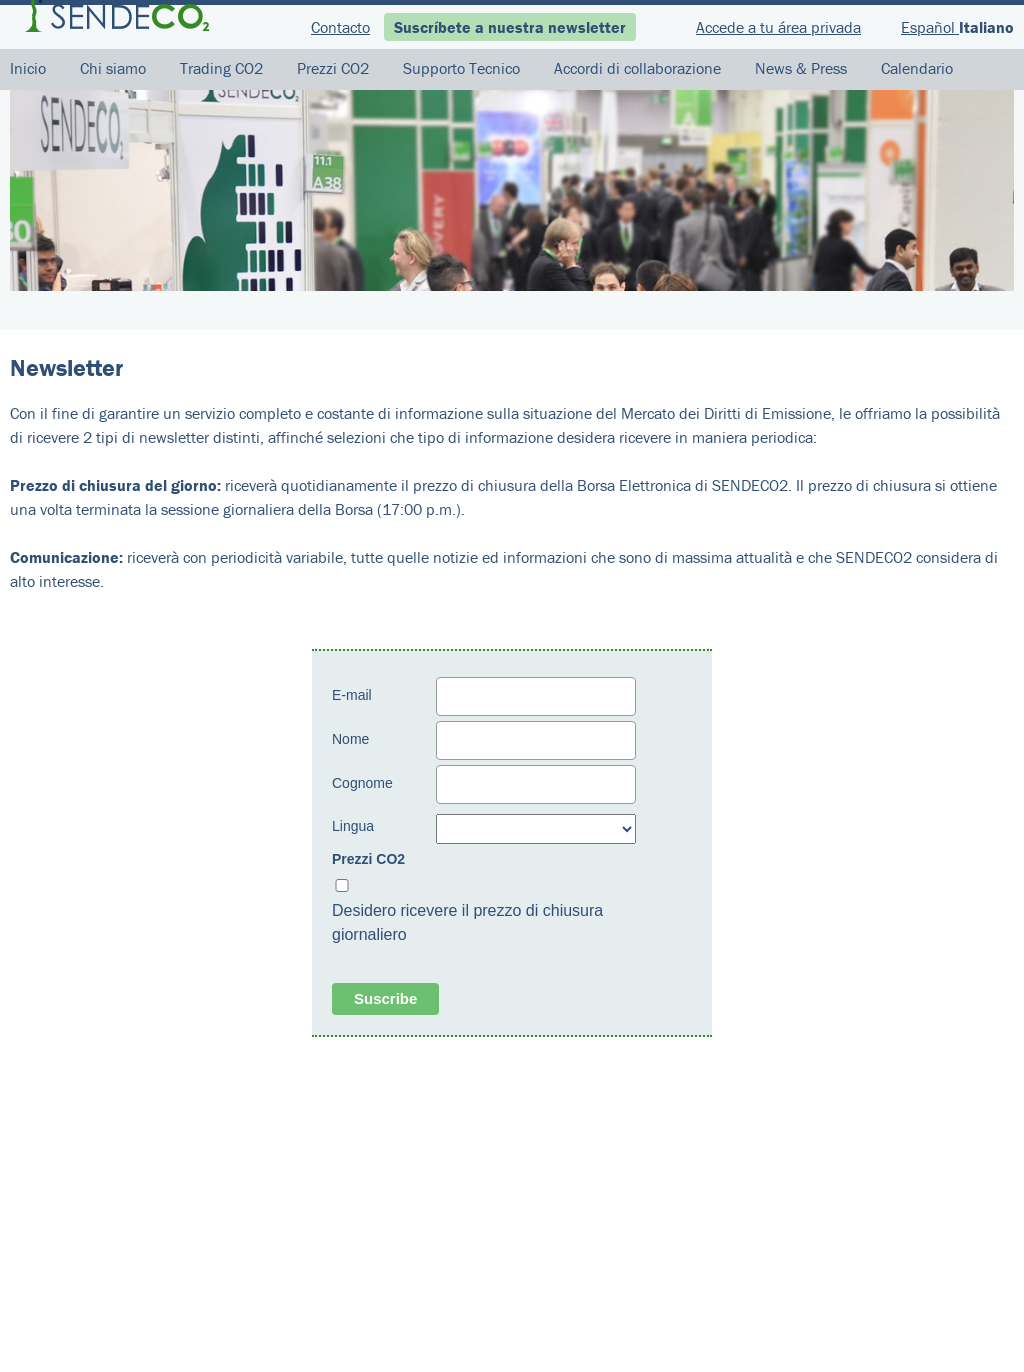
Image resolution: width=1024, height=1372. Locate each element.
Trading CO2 (221, 68)
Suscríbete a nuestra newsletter (510, 27)
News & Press (801, 68)
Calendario (917, 68)
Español (930, 27)
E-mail (352, 695)
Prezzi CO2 (333, 68)
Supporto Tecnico (461, 68)
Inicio (28, 68)
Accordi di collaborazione (637, 68)
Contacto (340, 27)
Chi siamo (113, 68)
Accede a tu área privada (778, 27)
